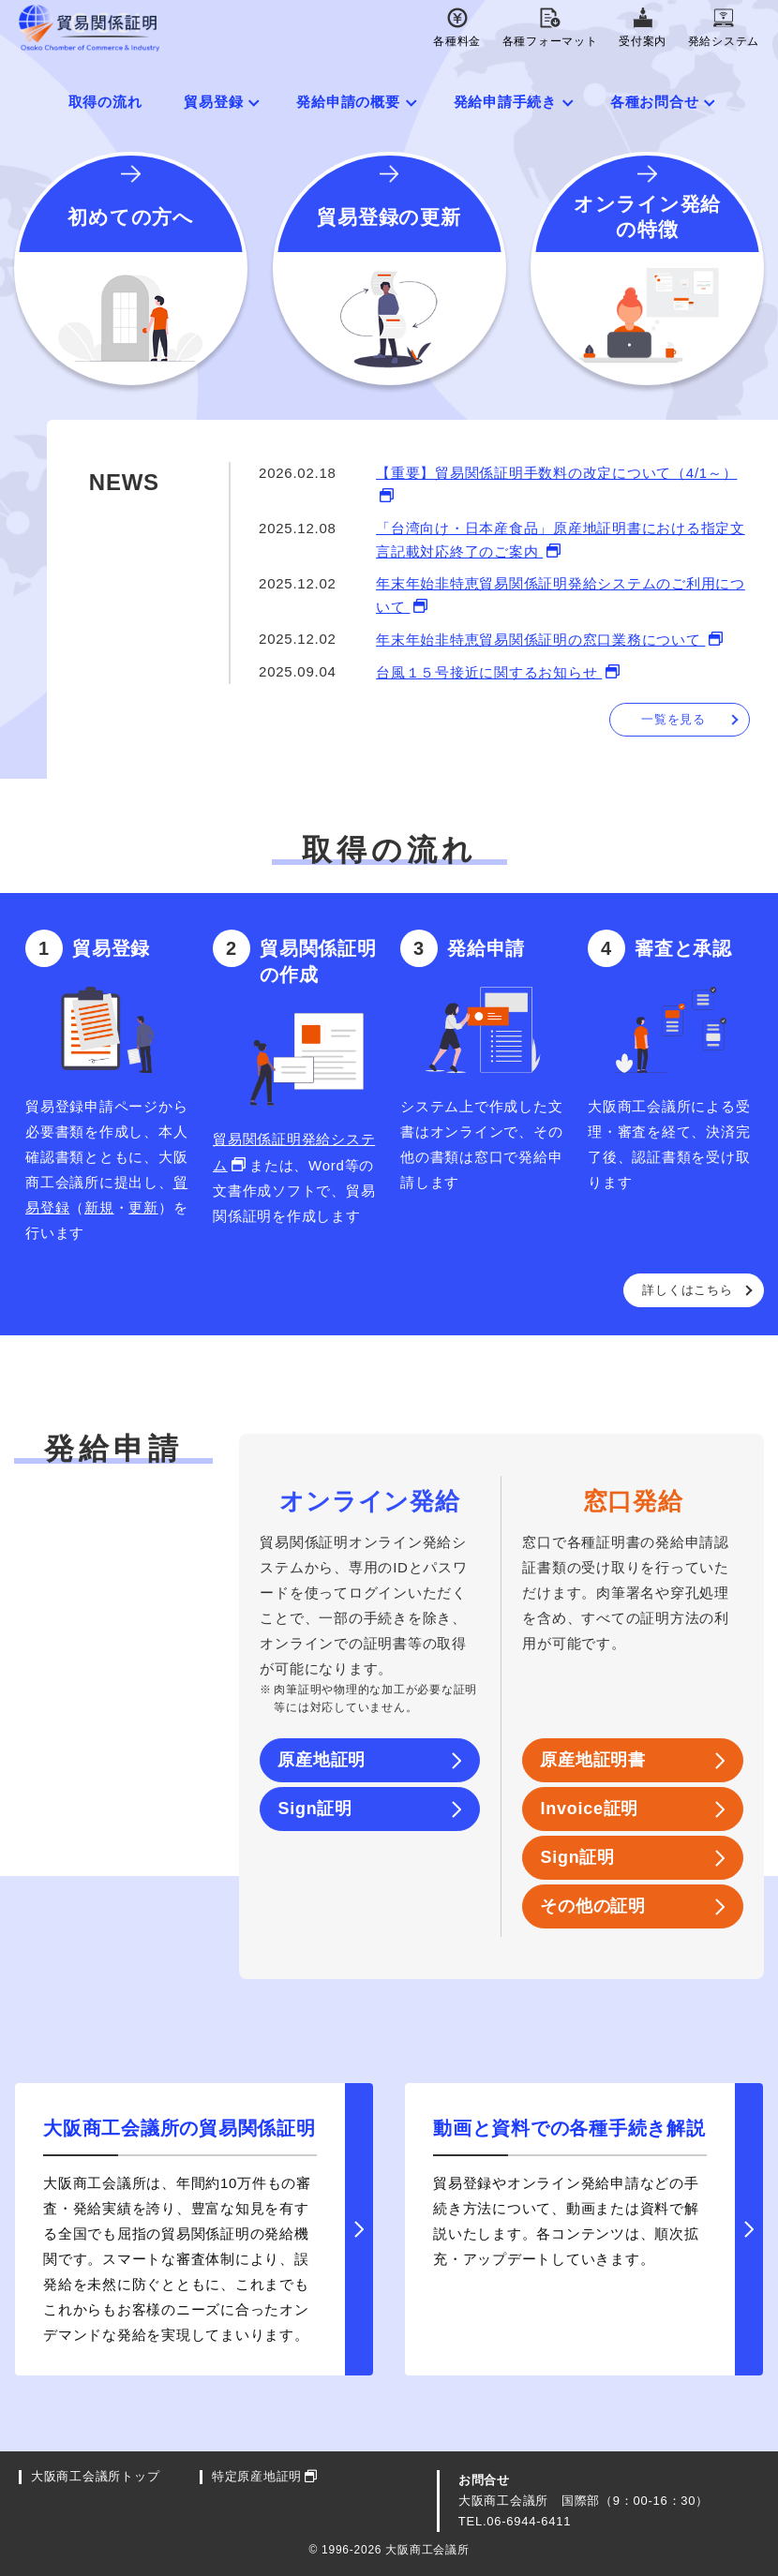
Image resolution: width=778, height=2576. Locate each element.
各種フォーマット (550, 27)
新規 (99, 1207)
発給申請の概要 (347, 102)
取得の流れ (105, 102)
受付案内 (642, 27)
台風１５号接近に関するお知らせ (489, 672)
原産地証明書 (593, 1759)
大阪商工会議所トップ (95, 2476)
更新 (143, 1207)
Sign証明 (314, 1808)
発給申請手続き (505, 102)
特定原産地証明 (257, 2476)
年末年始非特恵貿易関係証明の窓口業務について (540, 640)
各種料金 (457, 27)
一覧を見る (673, 719)
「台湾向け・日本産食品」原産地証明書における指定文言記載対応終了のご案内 (560, 539)
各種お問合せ (654, 102)
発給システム (724, 27)
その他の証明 (593, 1906)
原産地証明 (321, 1759)
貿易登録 (213, 102)
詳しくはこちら (687, 1290)
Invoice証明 (589, 1808)
